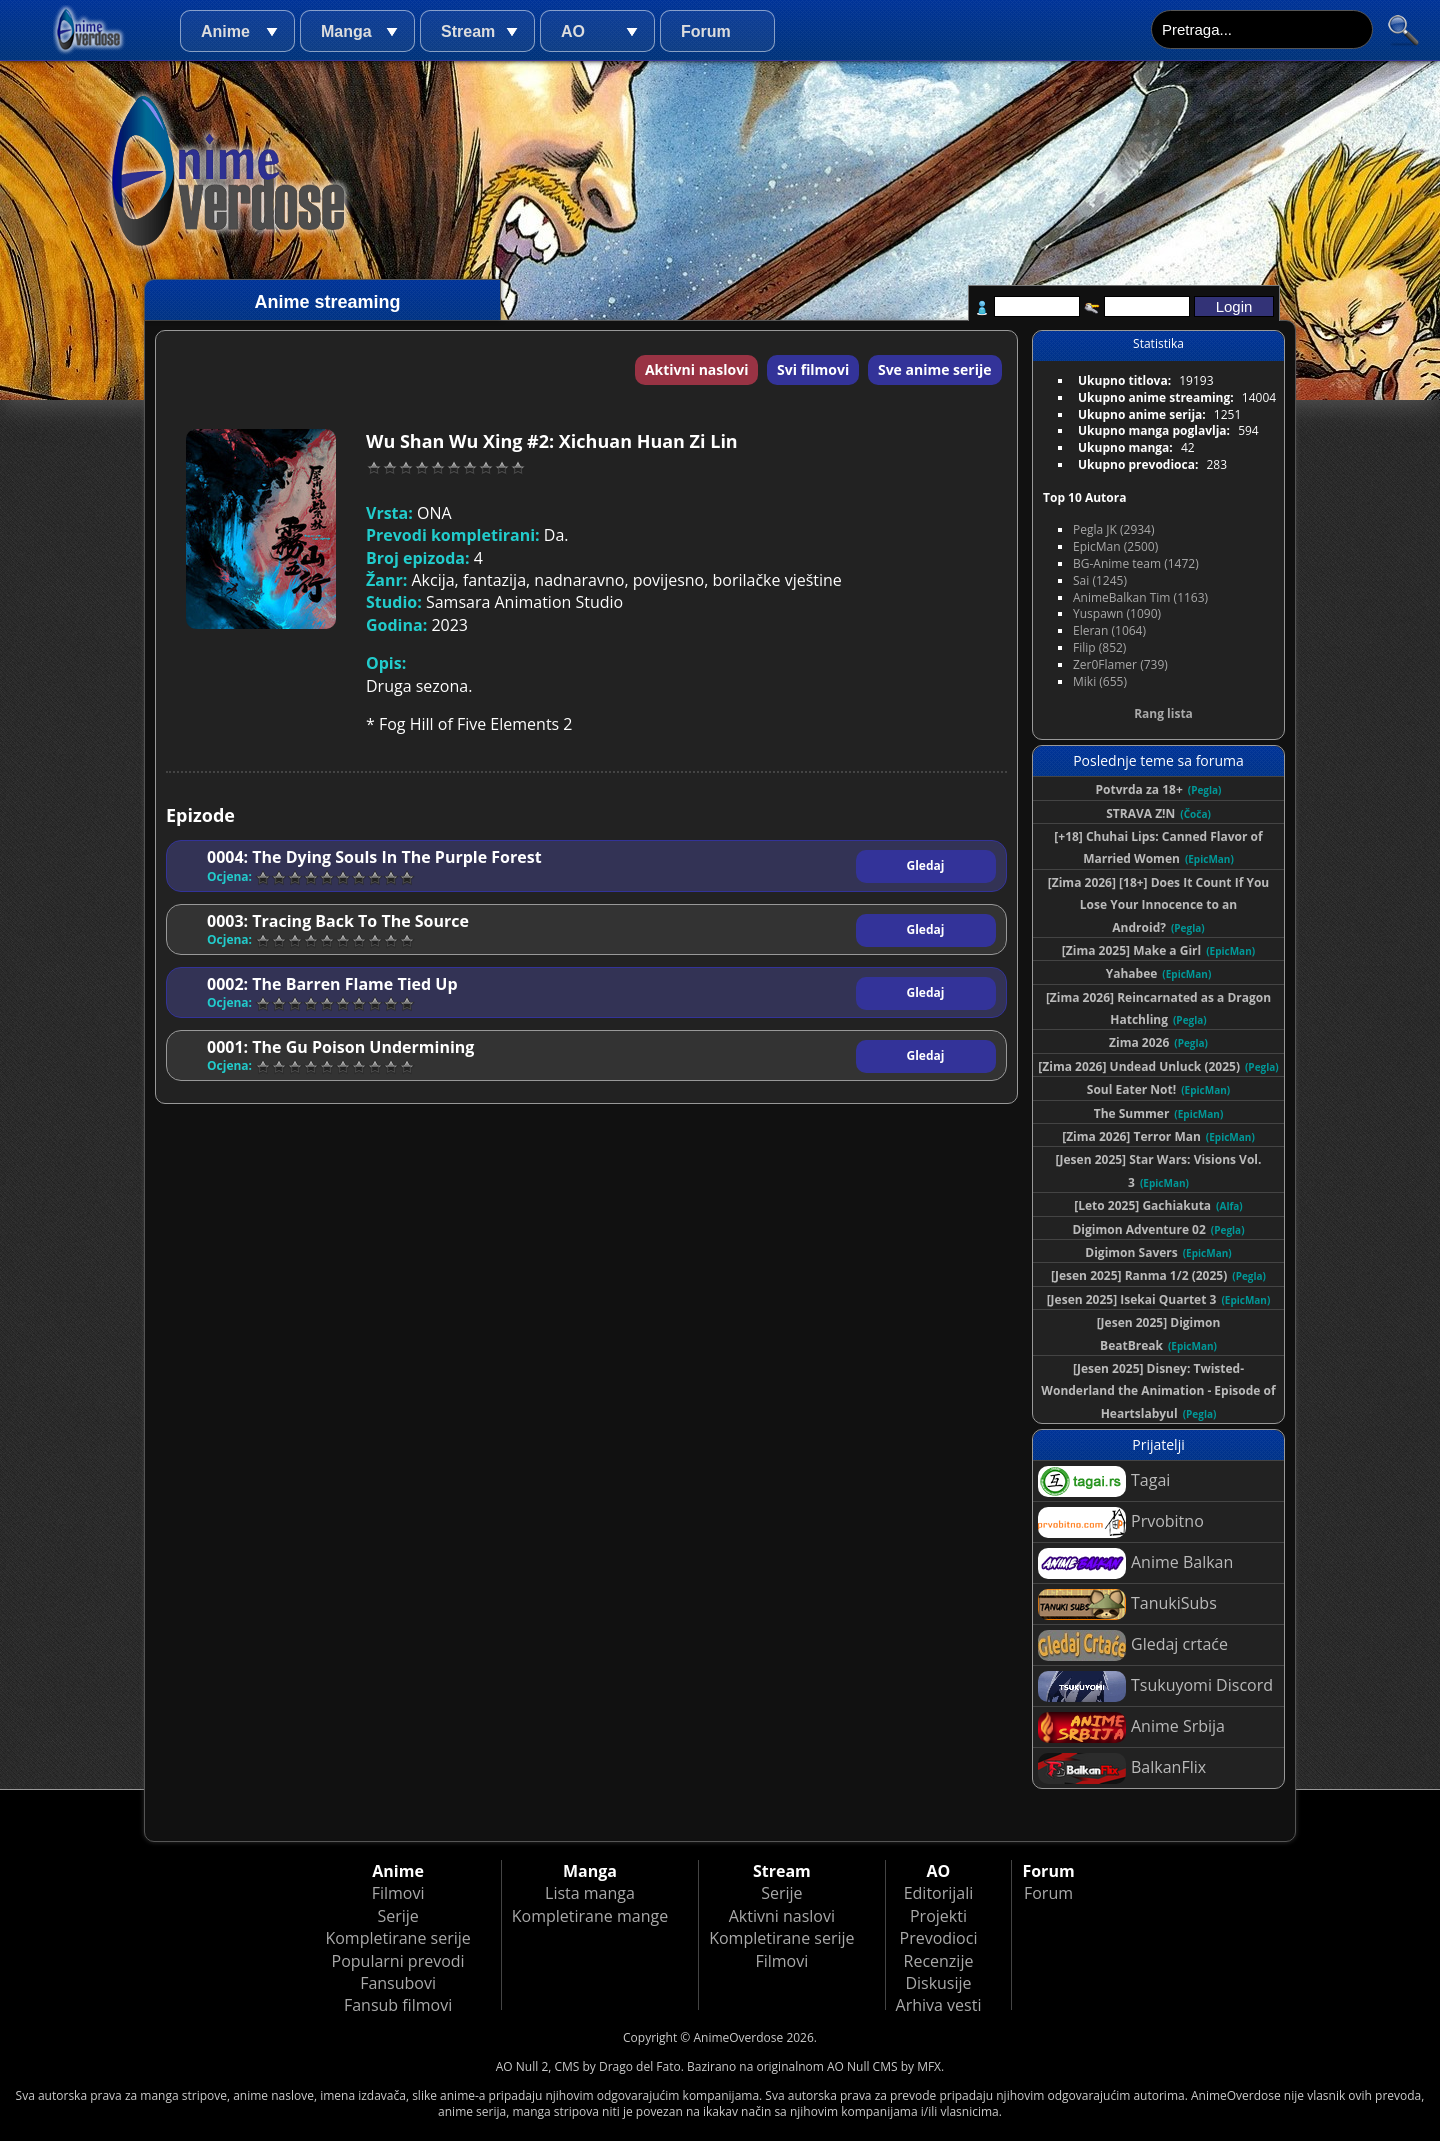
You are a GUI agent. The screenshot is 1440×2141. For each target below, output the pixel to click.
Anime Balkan (1135, 1563)
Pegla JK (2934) (1114, 529)
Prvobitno (1121, 1522)
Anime (225, 31)
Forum (706, 31)
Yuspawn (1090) (1117, 613)
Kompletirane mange (590, 1916)
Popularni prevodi (398, 1961)
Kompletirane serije (397, 1938)
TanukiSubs (1127, 1604)
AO (573, 31)
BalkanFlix (1122, 1768)
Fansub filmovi (398, 2005)
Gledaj (926, 865)
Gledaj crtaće (1133, 1645)
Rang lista (1163, 713)
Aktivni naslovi (697, 369)
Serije (397, 1916)
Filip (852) (1099, 647)
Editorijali (939, 1893)
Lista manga (590, 1893)
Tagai (1104, 1481)
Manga (346, 31)
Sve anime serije (935, 369)
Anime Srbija (1131, 1727)
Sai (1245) (1100, 580)
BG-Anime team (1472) (1136, 563)
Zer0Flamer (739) (1120, 664)
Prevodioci (939, 1938)
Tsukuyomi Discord (1155, 1686)
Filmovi (398, 1893)
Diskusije (938, 1983)
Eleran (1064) (1109, 630)
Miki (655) (1100, 681)
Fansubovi (398, 1983)
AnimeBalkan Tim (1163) (1140, 597)
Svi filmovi (813, 369)
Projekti (938, 1916)
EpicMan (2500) (1115, 546)
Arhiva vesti (939, 2005)
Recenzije (939, 1961)
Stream (468, 31)
